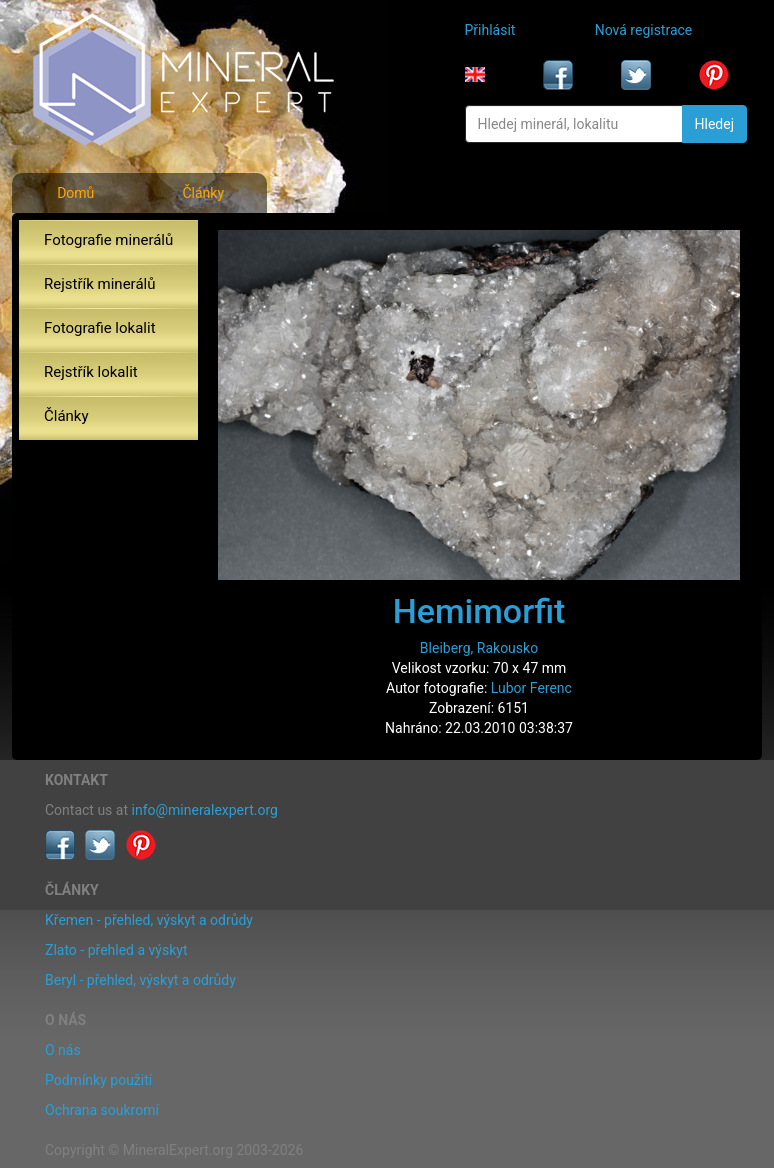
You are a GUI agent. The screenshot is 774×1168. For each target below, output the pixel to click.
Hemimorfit (479, 611)
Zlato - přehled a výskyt (116, 950)
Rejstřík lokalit (91, 372)
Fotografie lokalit (100, 328)
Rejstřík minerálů (99, 284)
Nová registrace (644, 30)
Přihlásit (490, 30)
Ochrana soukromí (102, 1110)
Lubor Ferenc (531, 688)
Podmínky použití (98, 1080)
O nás (63, 1050)
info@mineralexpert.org (205, 810)
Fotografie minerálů (108, 240)
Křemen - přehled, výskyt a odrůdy (149, 920)
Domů (75, 193)
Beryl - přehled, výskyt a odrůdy (140, 980)
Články (203, 193)
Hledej (714, 124)
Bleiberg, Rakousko (479, 648)
